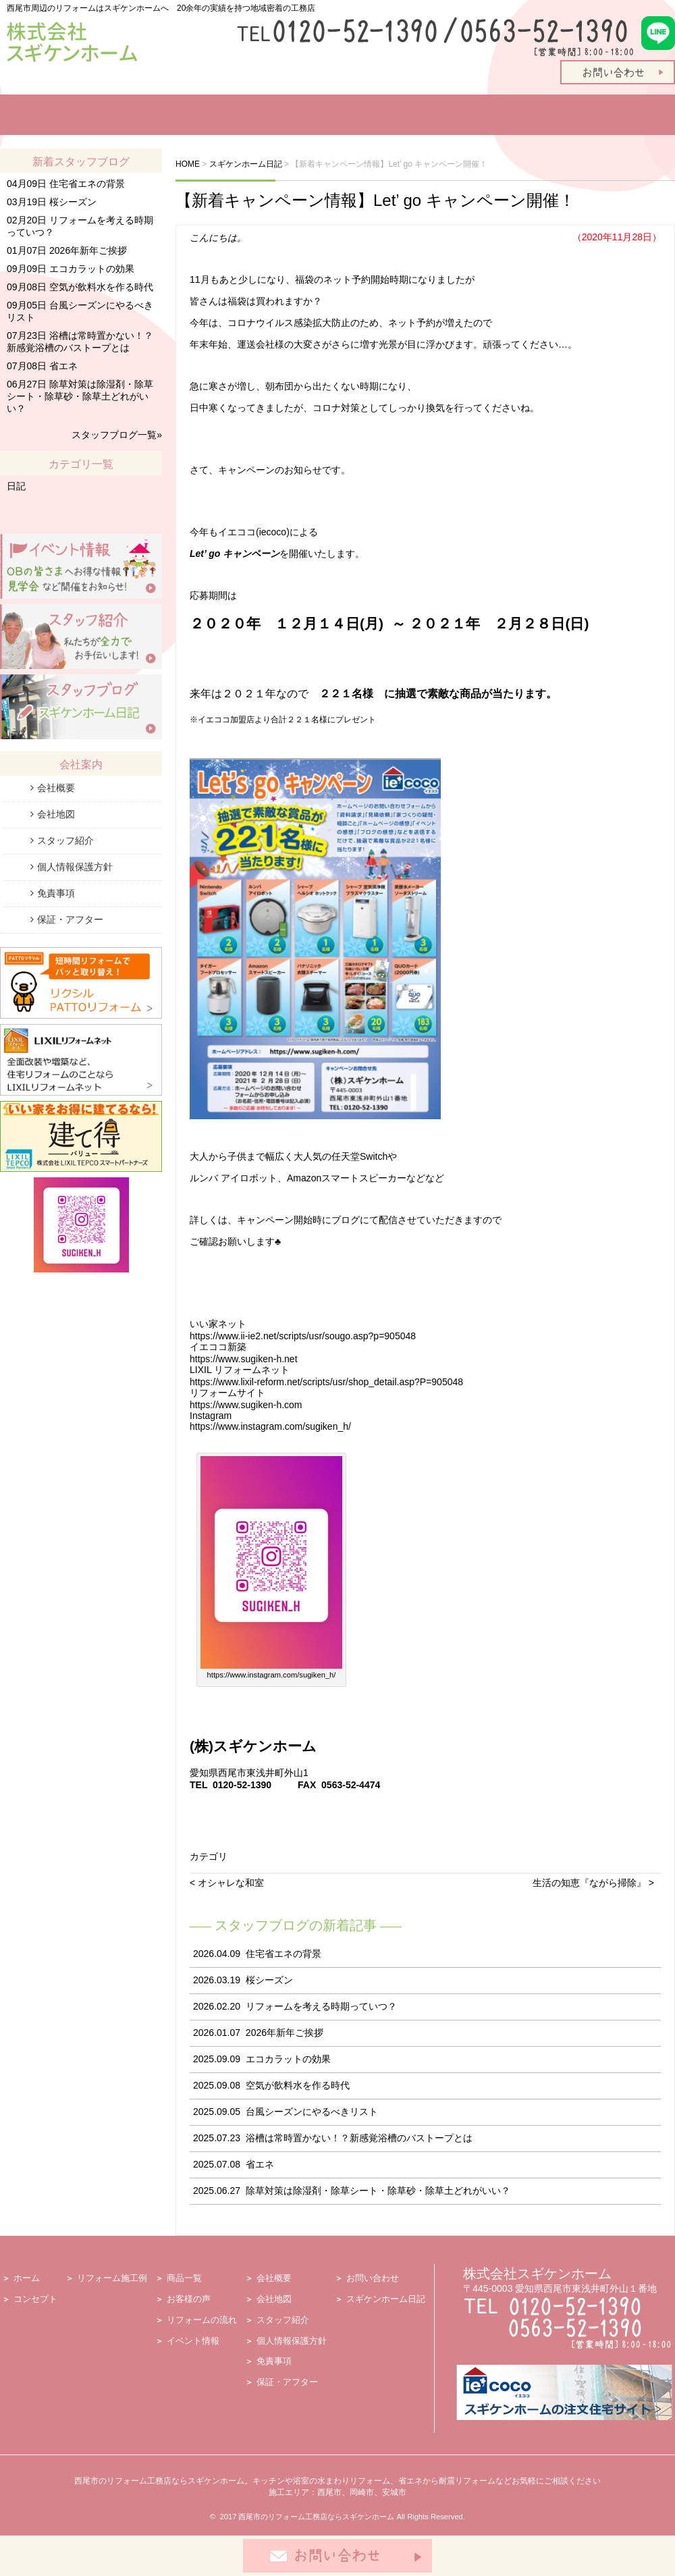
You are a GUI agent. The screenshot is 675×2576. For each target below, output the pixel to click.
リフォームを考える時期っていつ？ (321, 2006)
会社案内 (641, 115)
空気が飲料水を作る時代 (298, 2085)
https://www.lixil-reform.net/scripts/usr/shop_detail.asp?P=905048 (326, 1381)
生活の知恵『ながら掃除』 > (593, 1882)
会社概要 (56, 787)
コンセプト (35, 2299)
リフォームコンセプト (72, 115)
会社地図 (56, 814)
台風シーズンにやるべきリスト (312, 2111)
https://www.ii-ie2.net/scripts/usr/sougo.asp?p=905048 (303, 1336)
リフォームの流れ (408, 115)
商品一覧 (260, 115)
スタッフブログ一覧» (117, 434)
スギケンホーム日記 (385, 2299)
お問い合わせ (372, 2278)
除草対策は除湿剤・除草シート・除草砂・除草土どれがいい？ (378, 2190)
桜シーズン (269, 1980)
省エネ (260, 2164)
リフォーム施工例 (172, 115)
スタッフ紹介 (565, 115)
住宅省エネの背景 (283, 1953)
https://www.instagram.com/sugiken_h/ (270, 1426)
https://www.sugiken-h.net (244, 1358)
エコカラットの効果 (288, 2059)
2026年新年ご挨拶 (284, 2032)
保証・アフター (70, 919)
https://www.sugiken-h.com (246, 1404)
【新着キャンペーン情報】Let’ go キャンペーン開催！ (375, 200)
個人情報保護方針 (75, 866)
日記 (16, 486)
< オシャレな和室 (227, 1882)
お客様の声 (322, 115)
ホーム (18, 115)
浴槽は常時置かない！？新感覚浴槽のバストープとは (359, 2137)
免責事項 (56, 893)
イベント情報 (489, 115)
